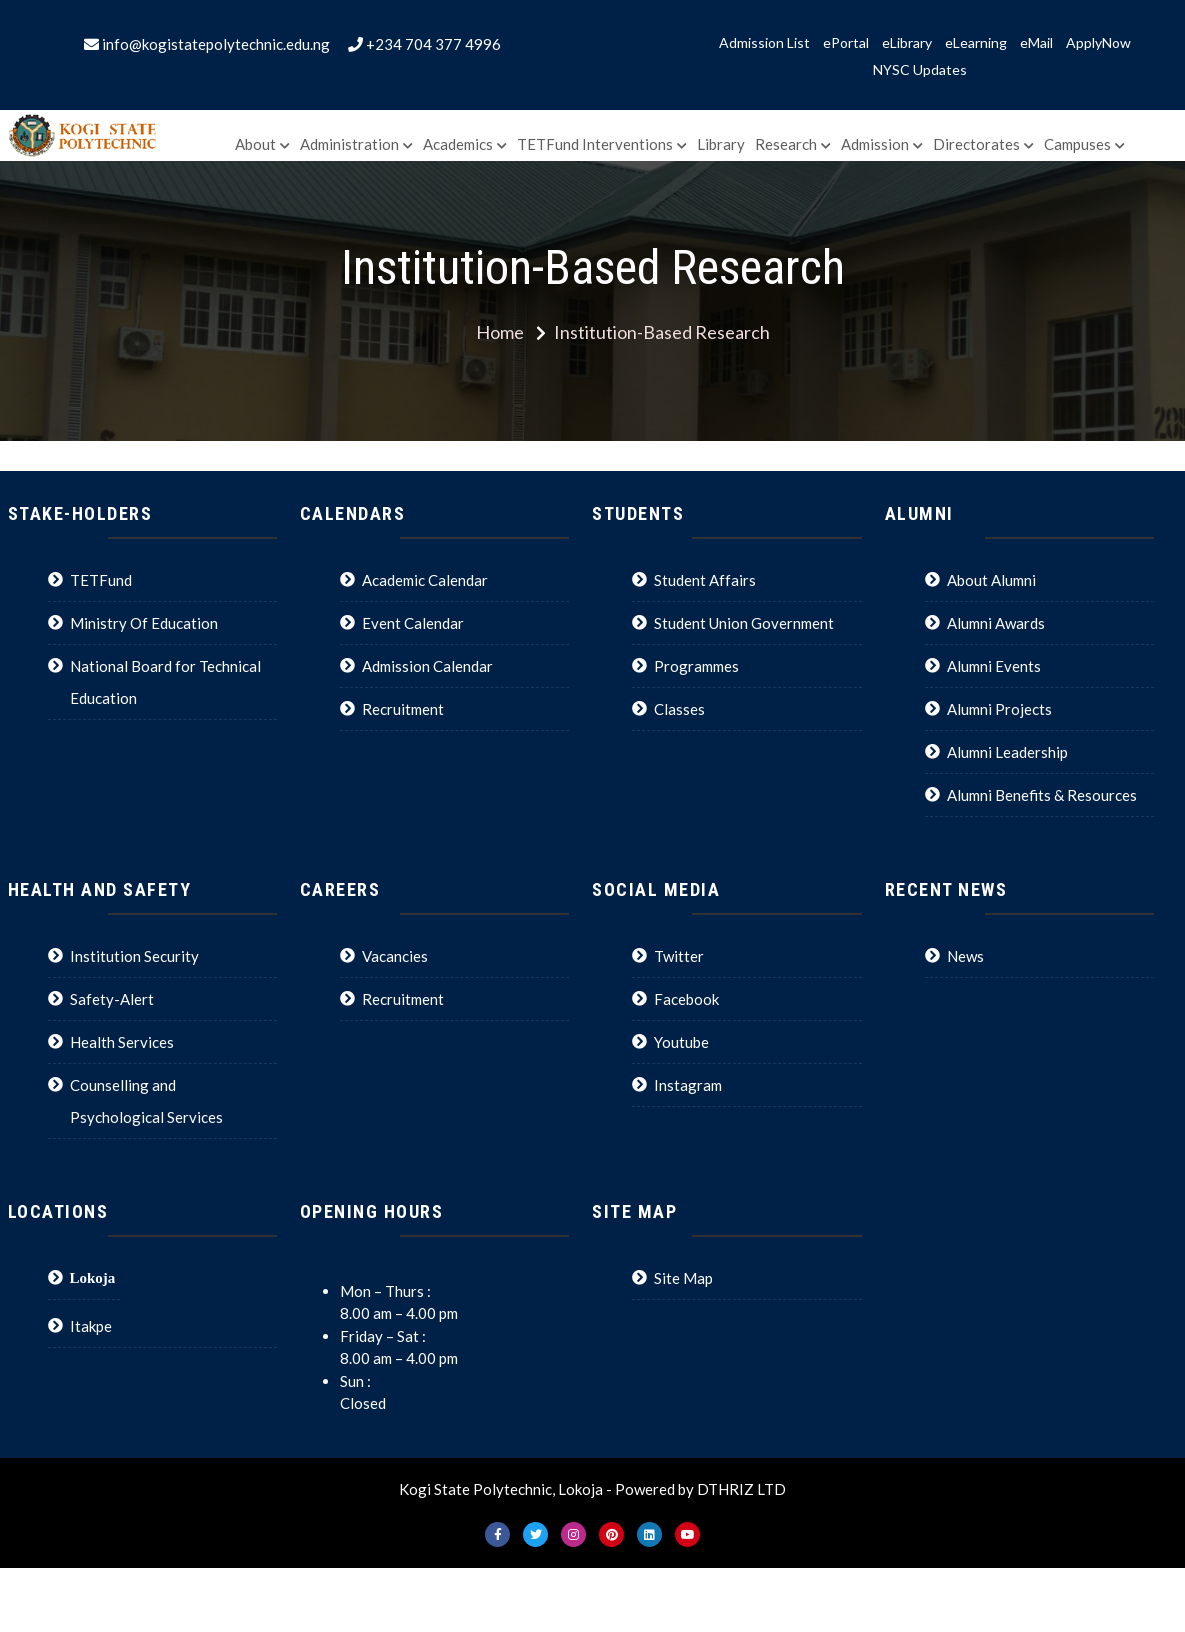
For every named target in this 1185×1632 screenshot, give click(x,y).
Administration (349, 144)
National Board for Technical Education (165, 682)
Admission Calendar (427, 666)
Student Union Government (744, 623)
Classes (679, 709)
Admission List (764, 43)
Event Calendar (413, 623)
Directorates (976, 144)
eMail (1036, 43)
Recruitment (403, 709)
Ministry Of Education (144, 623)
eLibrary (907, 43)
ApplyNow (1098, 43)
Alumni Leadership (1007, 752)
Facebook (686, 999)
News (965, 956)
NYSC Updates (920, 70)
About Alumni (991, 580)
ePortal (846, 43)
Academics (458, 144)
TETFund (101, 580)
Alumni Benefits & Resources (1042, 795)
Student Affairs (705, 580)
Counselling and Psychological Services (146, 1101)
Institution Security (134, 956)
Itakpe (91, 1326)
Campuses (1077, 144)
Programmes (696, 666)
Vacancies (395, 956)
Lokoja (93, 1277)
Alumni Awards (996, 623)
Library (721, 144)
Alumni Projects (999, 709)
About (255, 144)
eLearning (976, 43)
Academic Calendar (425, 580)
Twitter (679, 956)
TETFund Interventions (595, 144)
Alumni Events (994, 666)
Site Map (683, 1278)
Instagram (688, 1085)
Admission (875, 144)
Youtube (681, 1042)
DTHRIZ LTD (741, 1489)
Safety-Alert (112, 999)
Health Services (122, 1042)
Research (786, 144)
